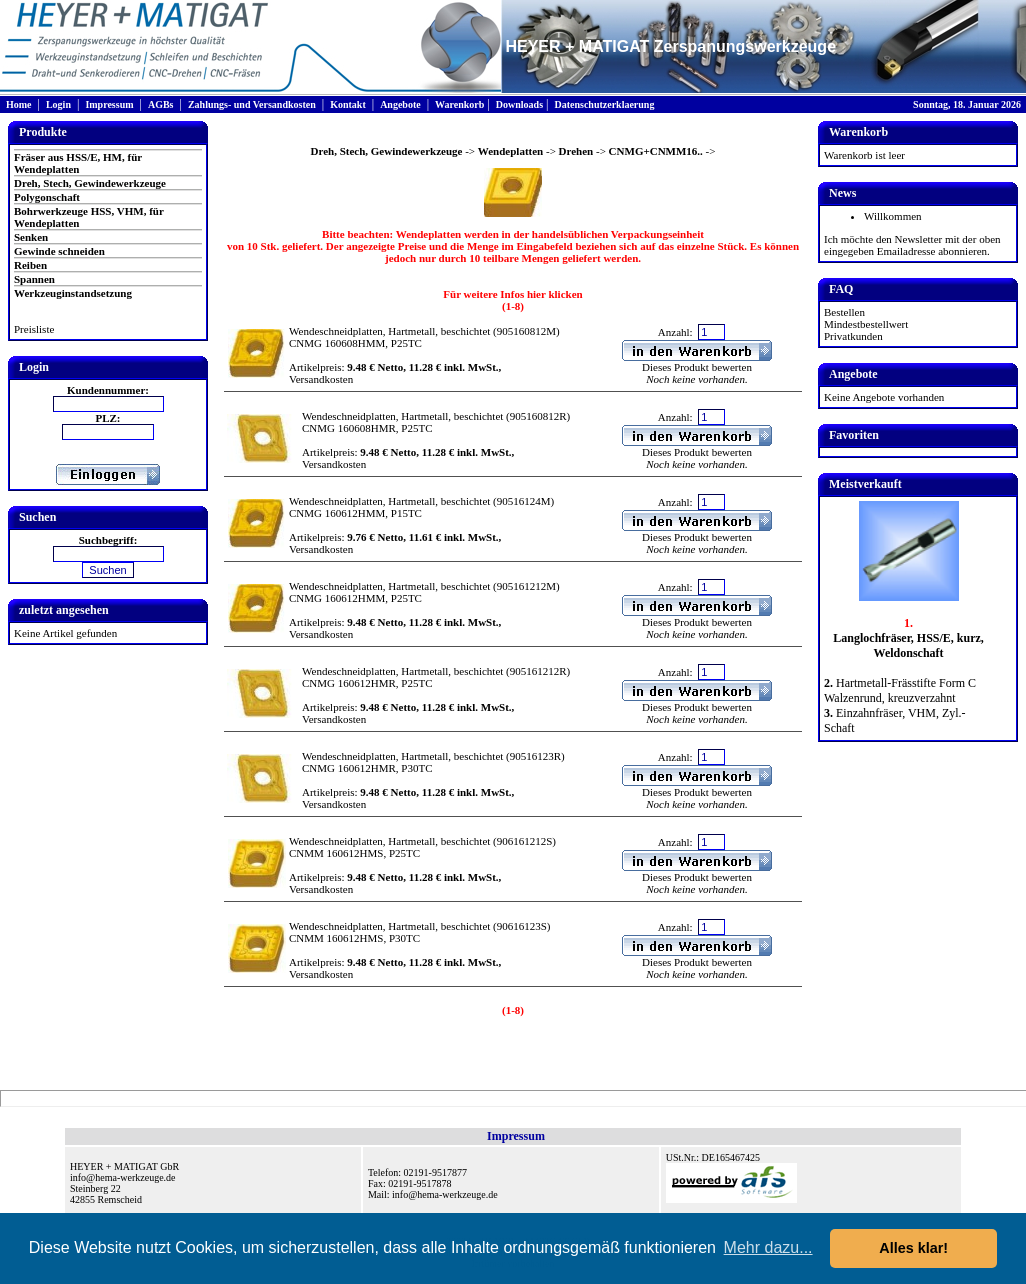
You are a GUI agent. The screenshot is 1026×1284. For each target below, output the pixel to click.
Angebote (400, 104)
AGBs (161, 104)
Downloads (519, 104)
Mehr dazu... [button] (768, 1247)
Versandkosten (321, 379)
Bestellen (844, 312)
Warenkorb (459, 104)
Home (19, 104)
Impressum (109, 104)
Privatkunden (853, 336)
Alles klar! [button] (913, 1248)
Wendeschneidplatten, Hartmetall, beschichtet (389, 331)
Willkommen (893, 216)
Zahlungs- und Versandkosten (252, 104)
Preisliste (34, 329)
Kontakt (348, 104)
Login (58, 104)
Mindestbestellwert (866, 324)
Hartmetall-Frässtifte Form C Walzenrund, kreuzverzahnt (900, 690)
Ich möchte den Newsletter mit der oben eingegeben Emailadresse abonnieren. (912, 245)
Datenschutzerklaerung (604, 104)
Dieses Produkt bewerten (697, 367)
